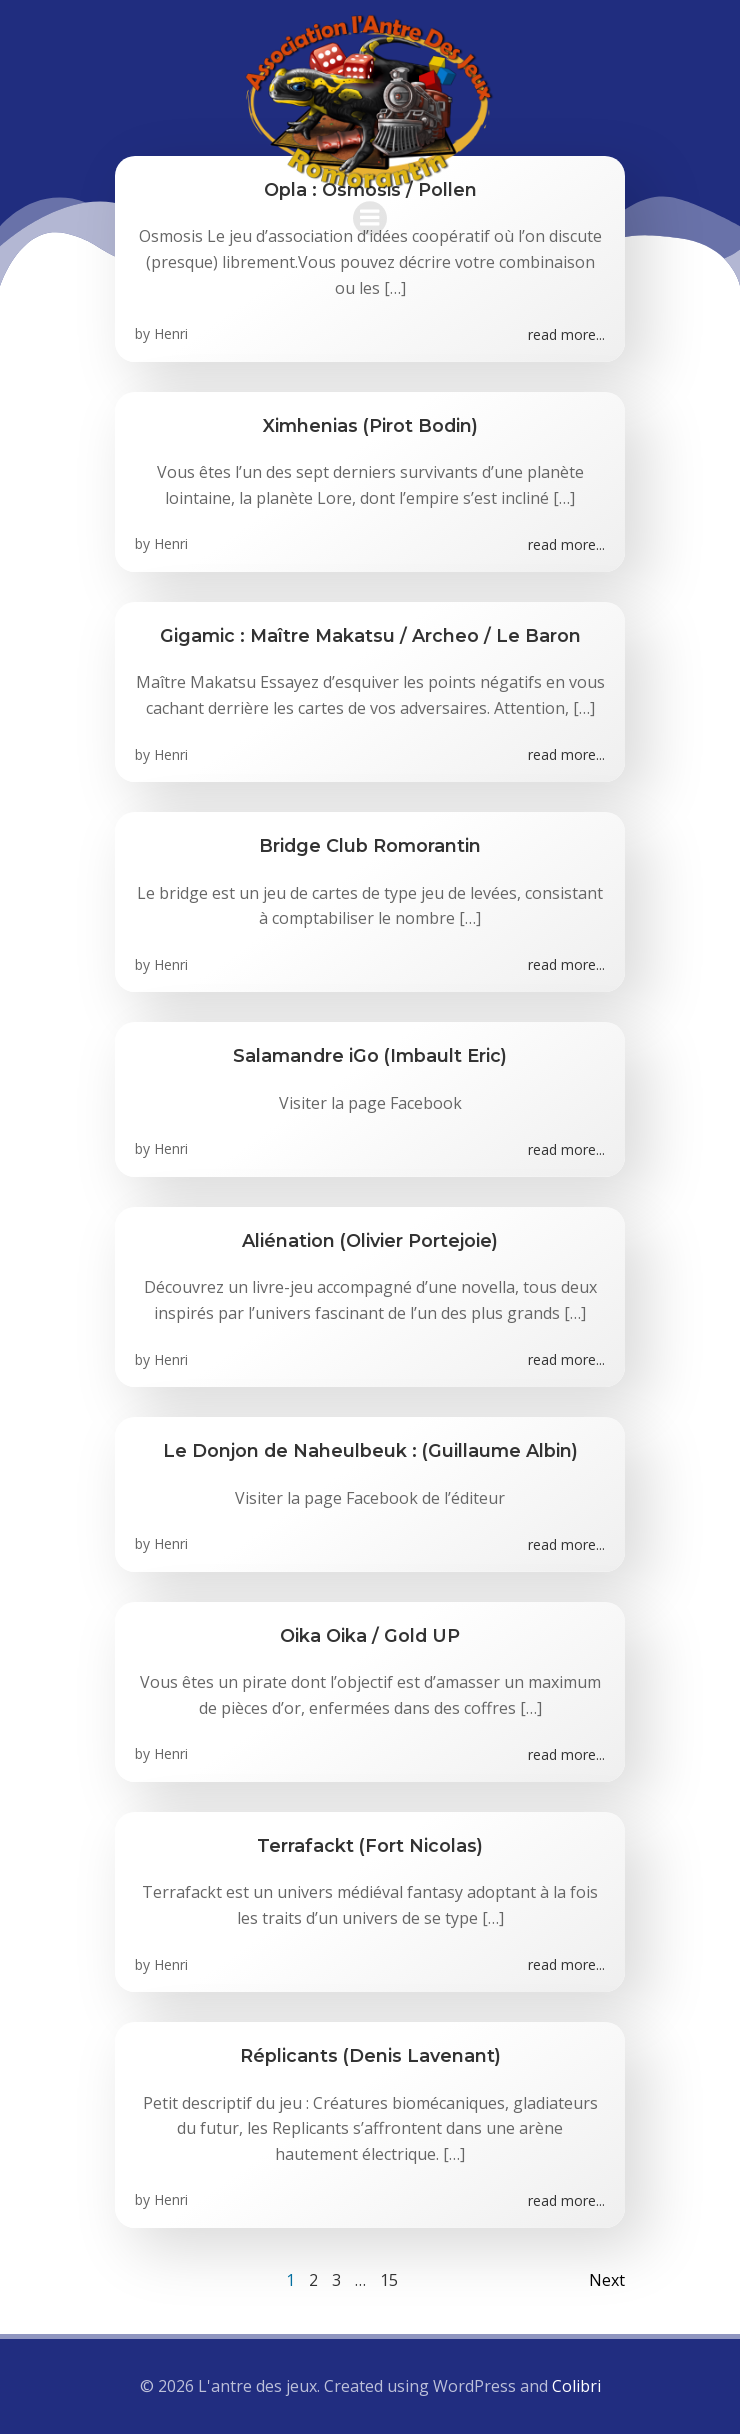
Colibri (576, 2386)
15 (389, 2280)
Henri (171, 333)
